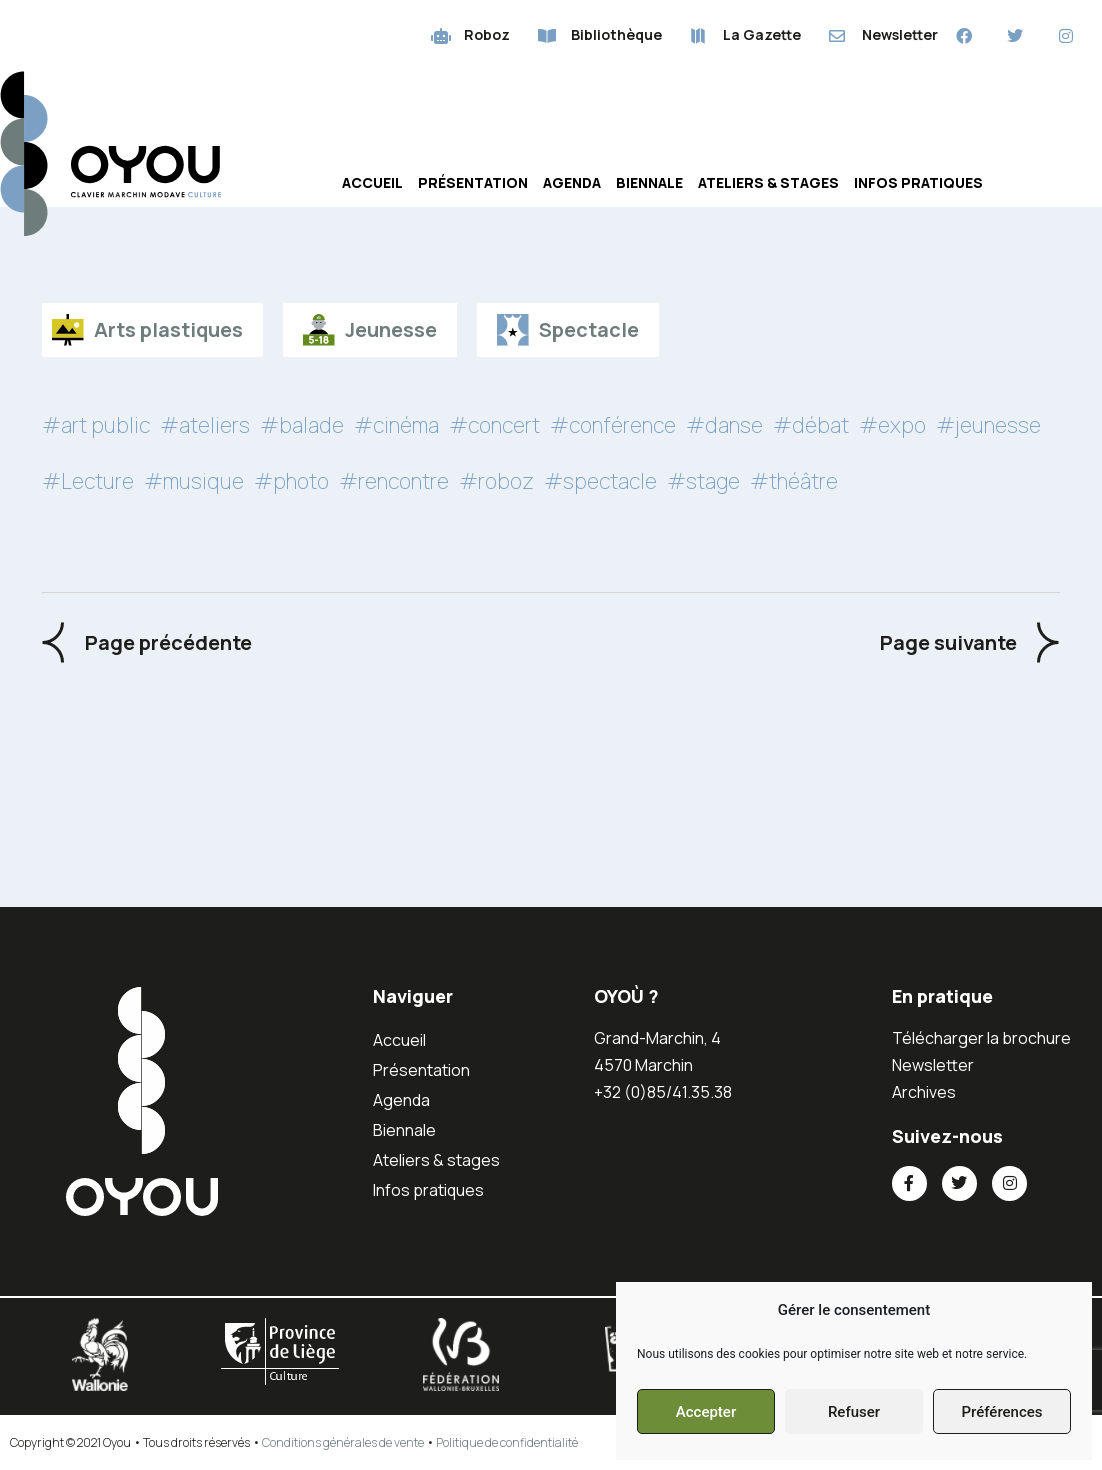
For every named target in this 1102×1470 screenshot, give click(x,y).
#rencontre (394, 481)
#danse (724, 425)
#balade (302, 425)
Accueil (372, 182)
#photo (291, 481)
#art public (96, 425)
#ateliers (205, 425)
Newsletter (933, 1065)
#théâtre (794, 481)
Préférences (1001, 1412)
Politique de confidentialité (507, 1442)
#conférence (613, 425)
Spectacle (589, 329)
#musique (194, 481)
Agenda (572, 182)
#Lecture (88, 481)
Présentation (473, 182)
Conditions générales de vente (343, 1442)
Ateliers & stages (768, 182)
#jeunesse (988, 425)
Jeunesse (391, 329)
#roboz (496, 481)
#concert (494, 425)
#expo (892, 425)
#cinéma (396, 425)
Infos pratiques (918, 182)
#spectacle (600, 481)
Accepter (706, 1412)
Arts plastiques (168, 329)
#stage (703, 481)
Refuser (854, 1412)
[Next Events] (970, 642)
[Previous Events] (147, 642)
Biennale (649, 182)
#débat (811, 425)
